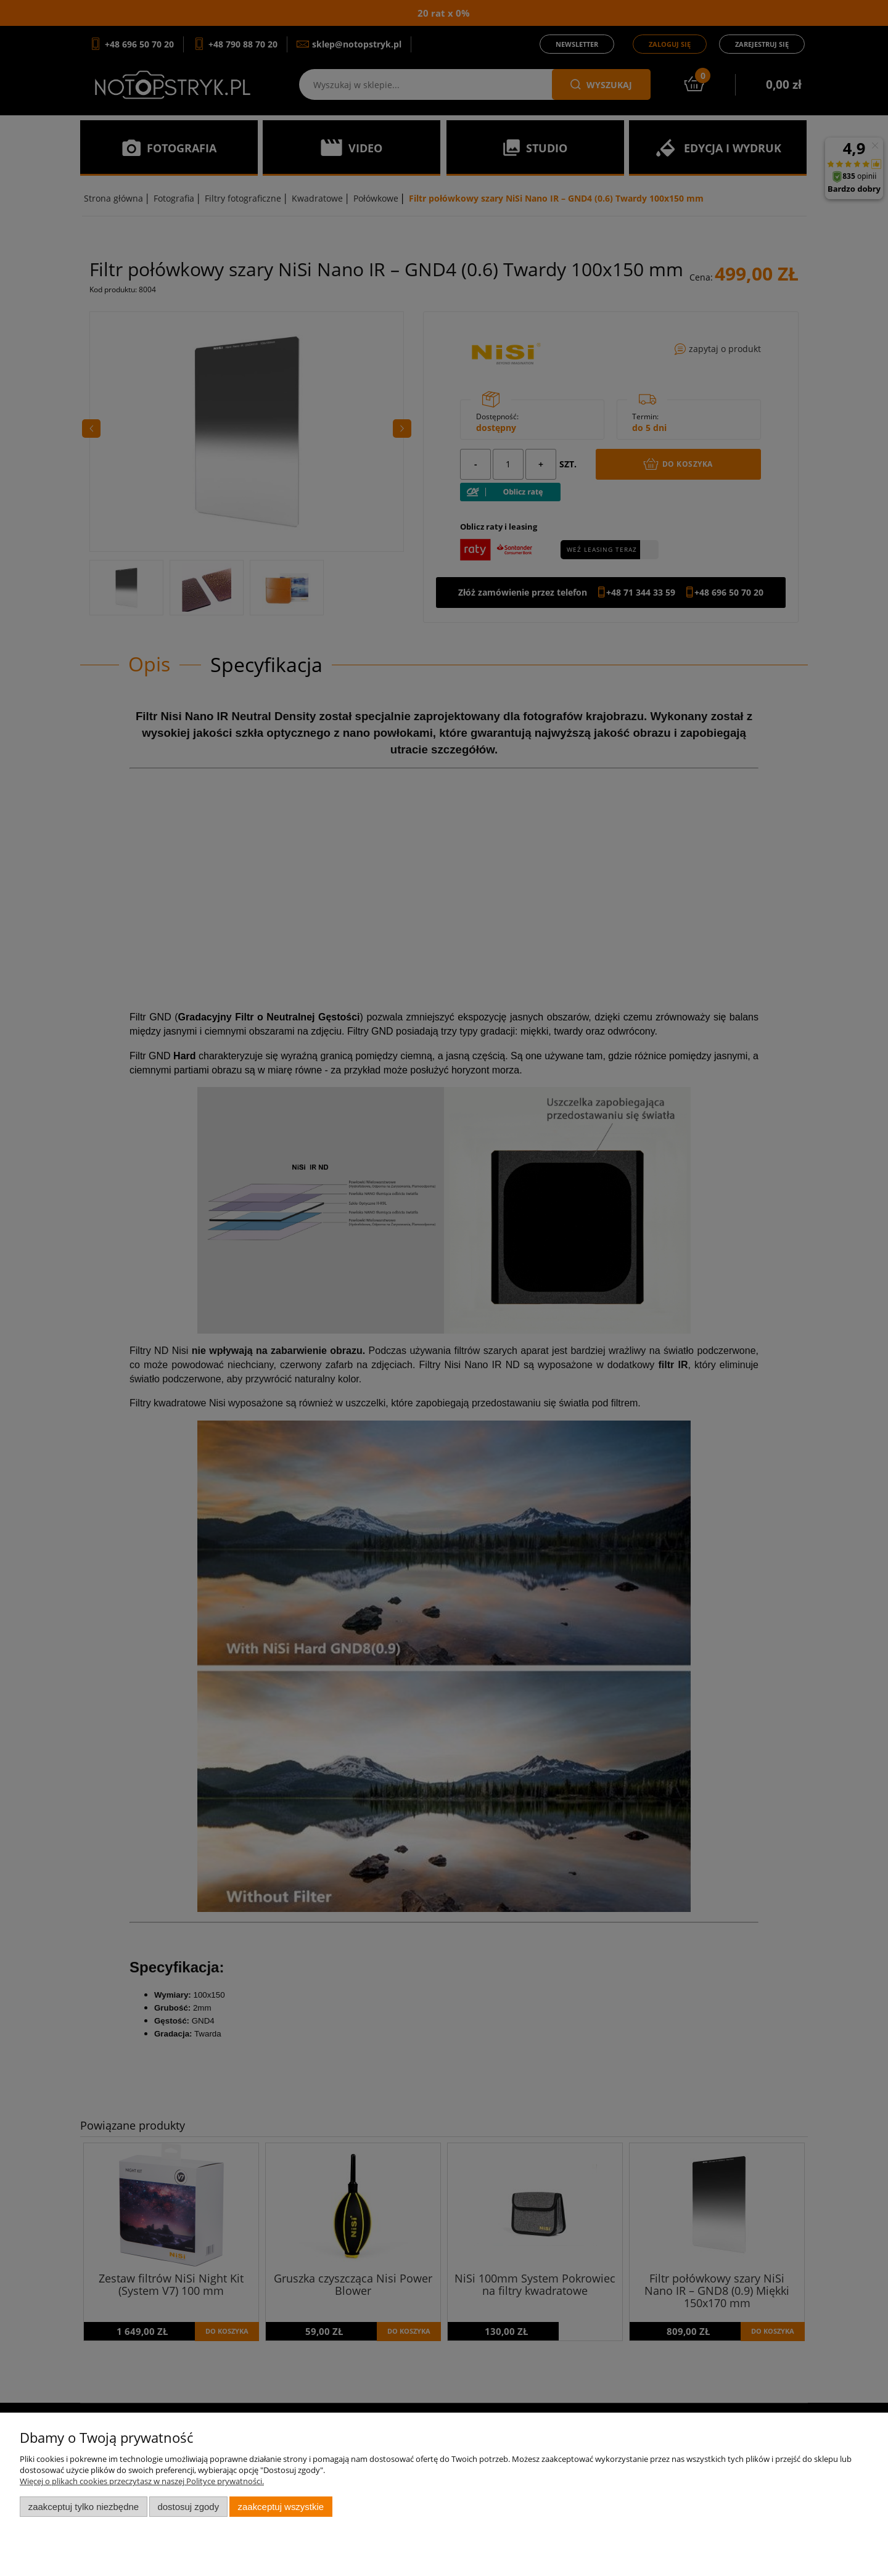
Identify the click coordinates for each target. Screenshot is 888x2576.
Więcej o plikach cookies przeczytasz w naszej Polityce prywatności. (142, 2481)
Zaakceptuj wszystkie (281, 2506)
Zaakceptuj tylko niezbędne (83, 2506)
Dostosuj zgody (188, 2506)
